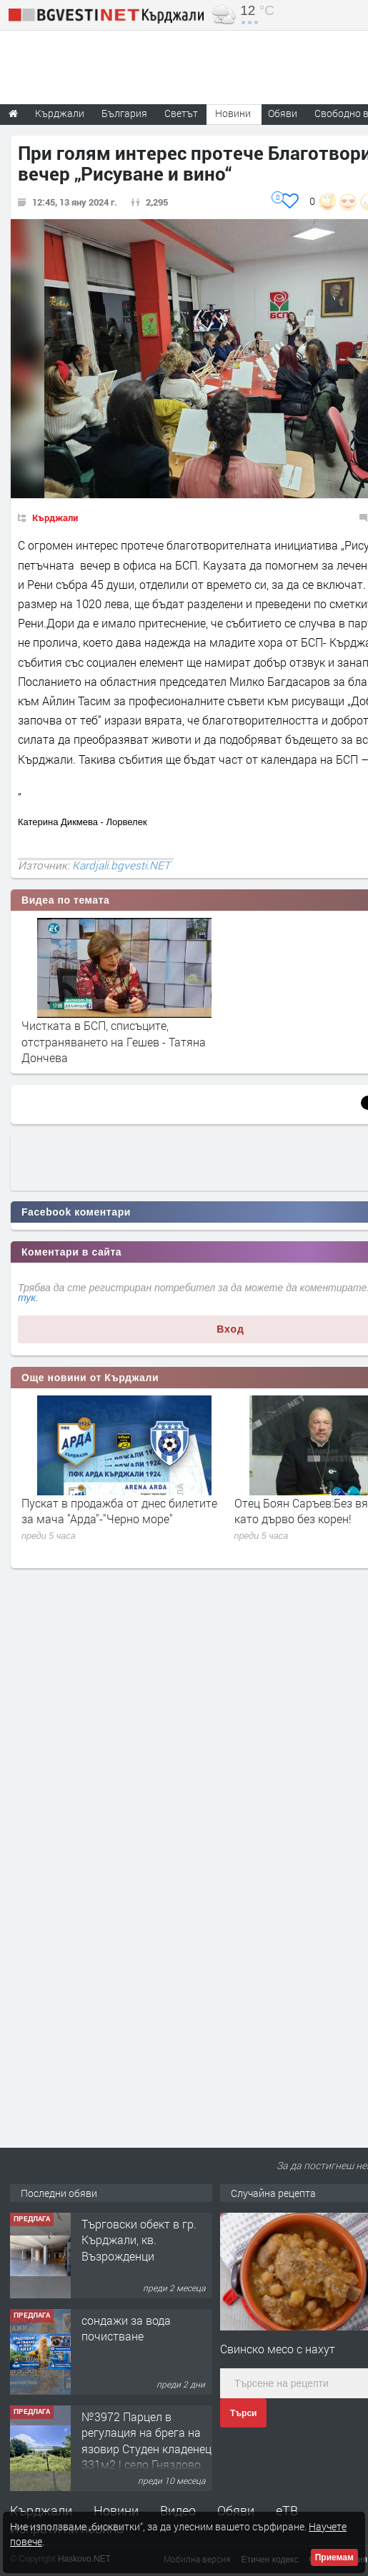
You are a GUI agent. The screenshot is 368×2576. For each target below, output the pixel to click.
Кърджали (55, 517)
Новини (233, 113)
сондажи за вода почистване (126, 2328)
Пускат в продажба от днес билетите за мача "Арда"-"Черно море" (119, 1510)
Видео (178, 2510)
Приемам (334, 2557)
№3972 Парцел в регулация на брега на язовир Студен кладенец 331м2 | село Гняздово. (146, 2440)
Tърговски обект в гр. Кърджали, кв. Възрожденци (139, 2239)
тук (27, 1297)
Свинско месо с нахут (277, 2348)
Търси (243, 2413)
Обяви (235, 2510)
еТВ (287, 2510)
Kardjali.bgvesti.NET (121, 865)
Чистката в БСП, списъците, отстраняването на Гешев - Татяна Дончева (113, 1041)
